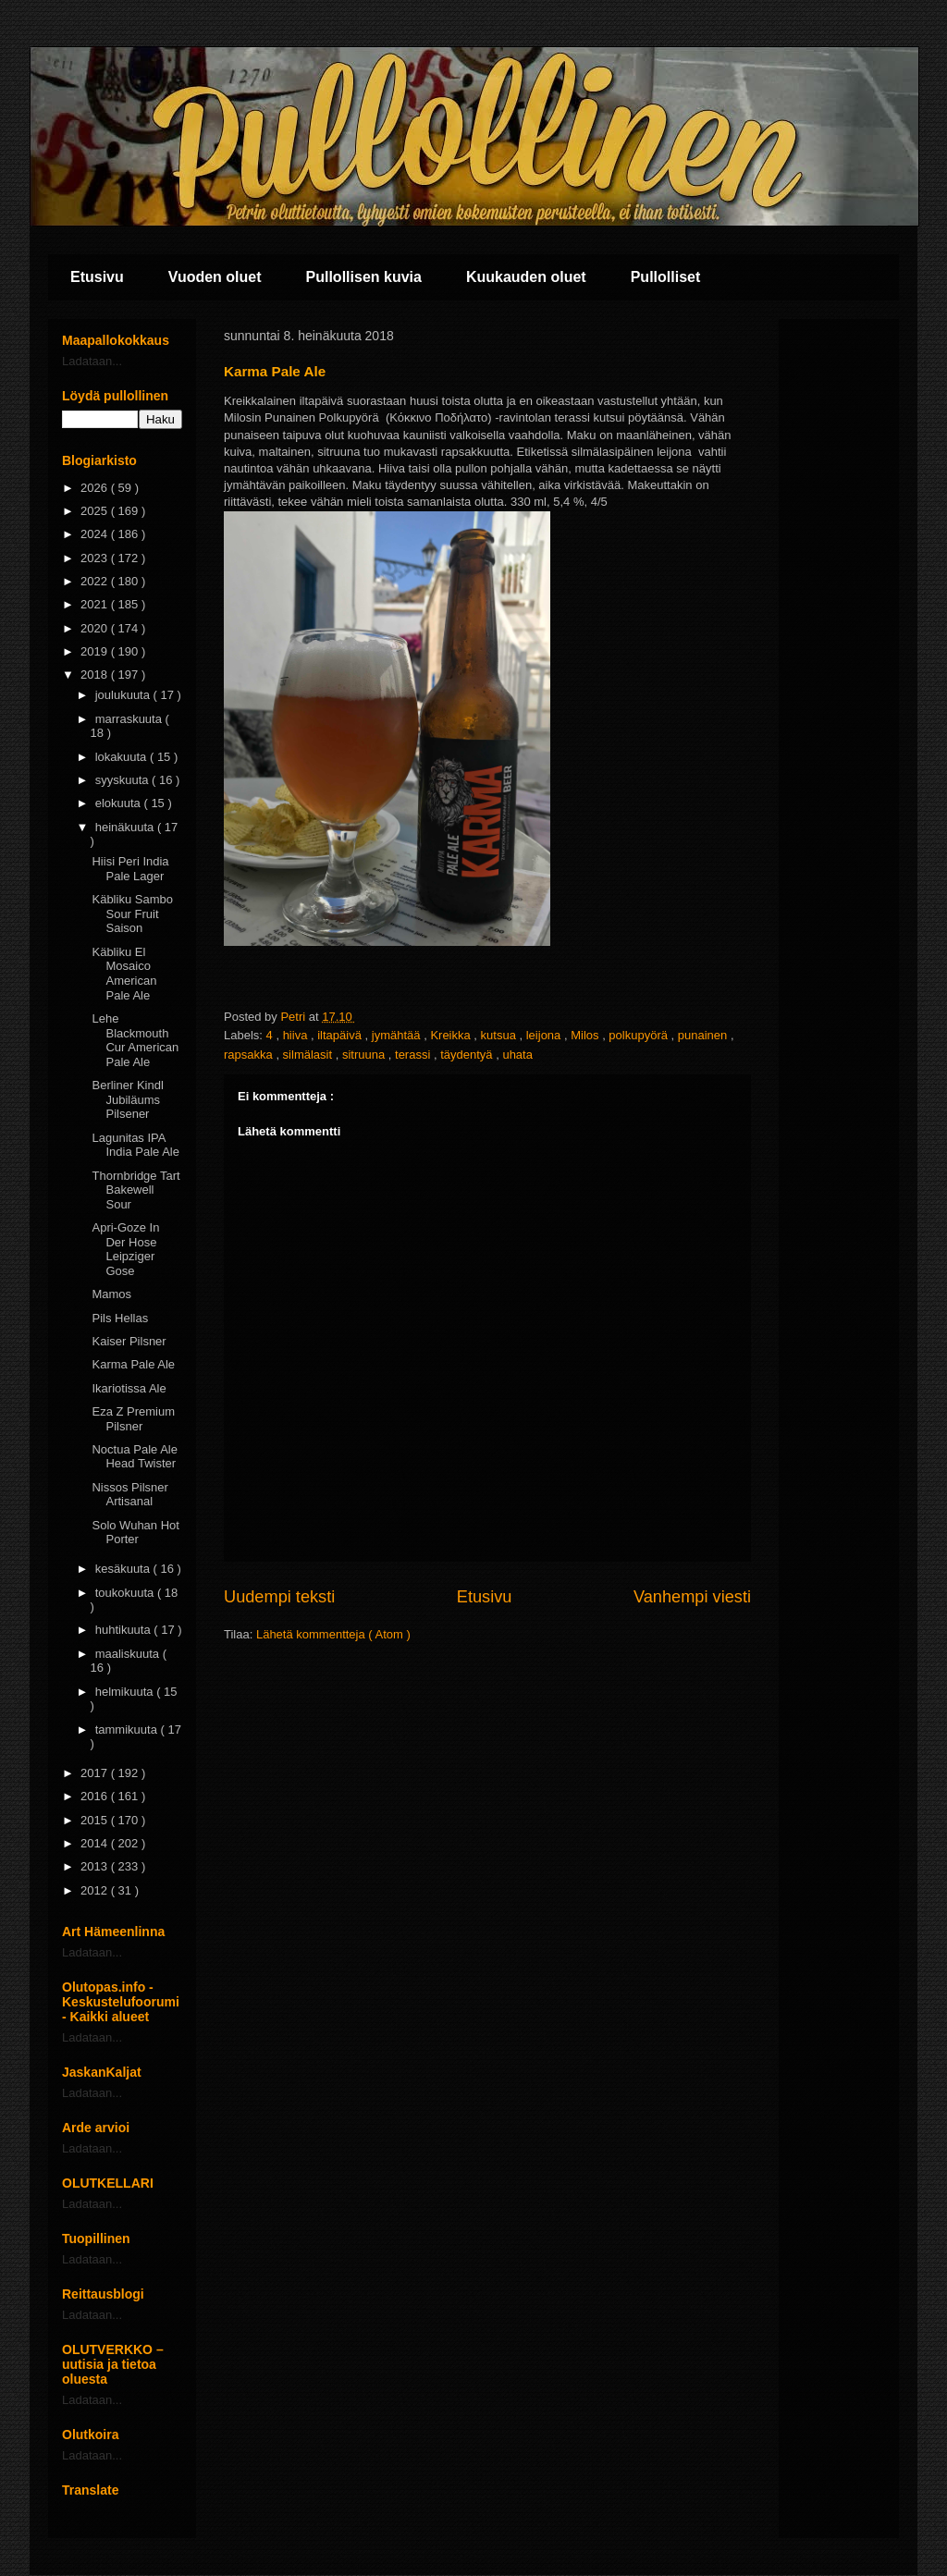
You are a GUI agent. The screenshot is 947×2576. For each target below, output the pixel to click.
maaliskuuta (129, 1654)
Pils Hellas (120, 1318)
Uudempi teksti (279, 1597)
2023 (95, 558)
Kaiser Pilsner (129, 1341)
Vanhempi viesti (692, 1597)
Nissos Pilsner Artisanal (129, 1494)
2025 (95, 511)
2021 (95, 604)
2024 (95, 534)
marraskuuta (130, 719)
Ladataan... (92, 361)
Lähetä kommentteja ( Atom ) (333, 1634)
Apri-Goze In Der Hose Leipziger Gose (125, 1249)
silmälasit (309, 1054)
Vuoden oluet (215, 277)
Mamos (111, 1294)
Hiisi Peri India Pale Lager (130, 868)
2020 (95, 628)
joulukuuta (124, 695)
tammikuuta (128, 1729)
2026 (95, 488)
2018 (95, 674)
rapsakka (250, 1054)
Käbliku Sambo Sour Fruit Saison (132, 913)
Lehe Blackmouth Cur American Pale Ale (135, 1040)
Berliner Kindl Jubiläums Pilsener (127, 1099)
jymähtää (398, 1035)
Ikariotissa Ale (129, 1388)
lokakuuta (122, 757)
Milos (586, 1035)
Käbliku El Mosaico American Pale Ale (124, 973)
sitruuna (365, 1054)
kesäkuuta (124, 1569)
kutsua (500, 1035)
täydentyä (468, 1054)
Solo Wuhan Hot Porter (135, 1532)
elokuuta (119, 803)
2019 (95, 651)
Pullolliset (666, 277)
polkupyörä (639, 1035)
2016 (95, 1796)
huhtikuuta (124, 1630)
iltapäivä (340, 1035)
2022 (95, 581)
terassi (414, 1054)
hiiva (297, 1035)
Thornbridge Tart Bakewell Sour (135, 1190)
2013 (95, 1866)
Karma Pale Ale (133, 1364)
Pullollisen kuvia (364, 277)
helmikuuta (125, 1692)
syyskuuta (123, 780)
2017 (95, 1773)
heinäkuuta (126, 827)
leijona (545, 1035)
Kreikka (452, 1035)
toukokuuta (126, 1593)
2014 (95, 1843)
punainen (704, 1035)
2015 (95, 1820)
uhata (517, 1054)
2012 (95, 1890)
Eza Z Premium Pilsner (133, 1419)
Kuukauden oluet (526, 277)
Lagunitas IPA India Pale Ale (135, 1145)
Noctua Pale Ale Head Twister (135, 1456)
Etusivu (97, 277)
